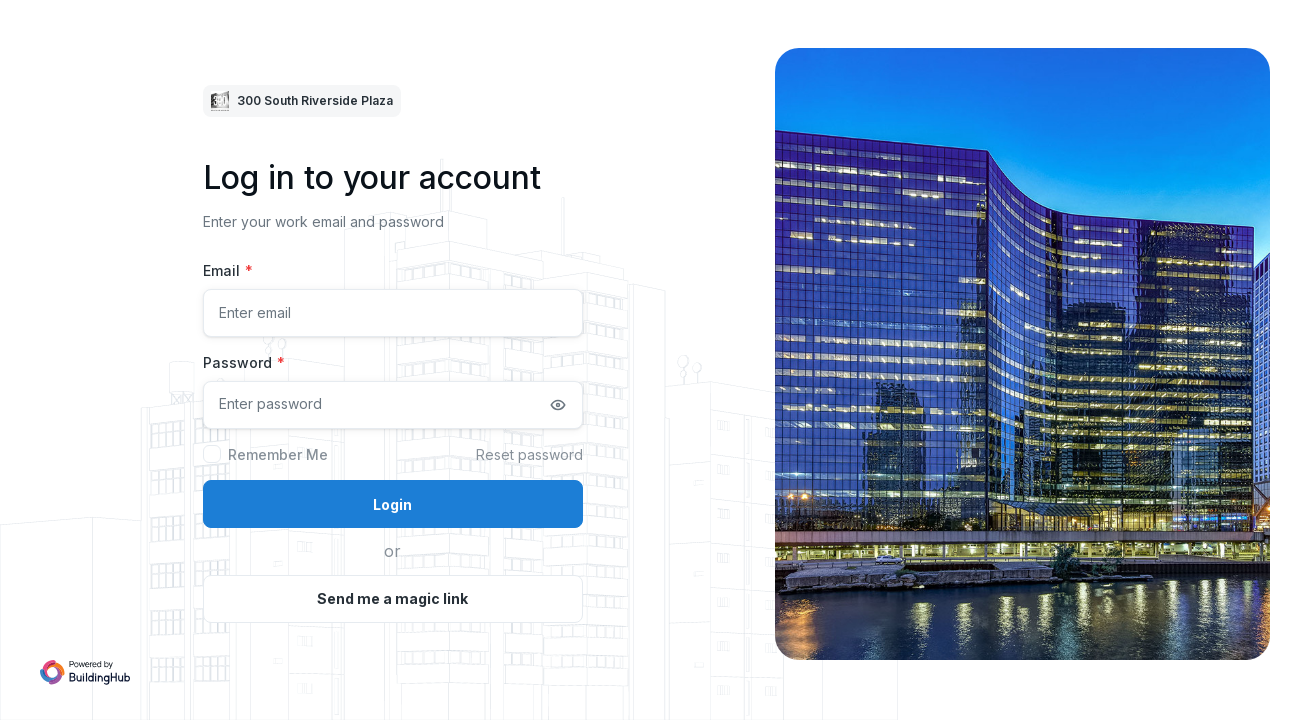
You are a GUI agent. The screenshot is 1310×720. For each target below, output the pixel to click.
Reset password (529, 454)
